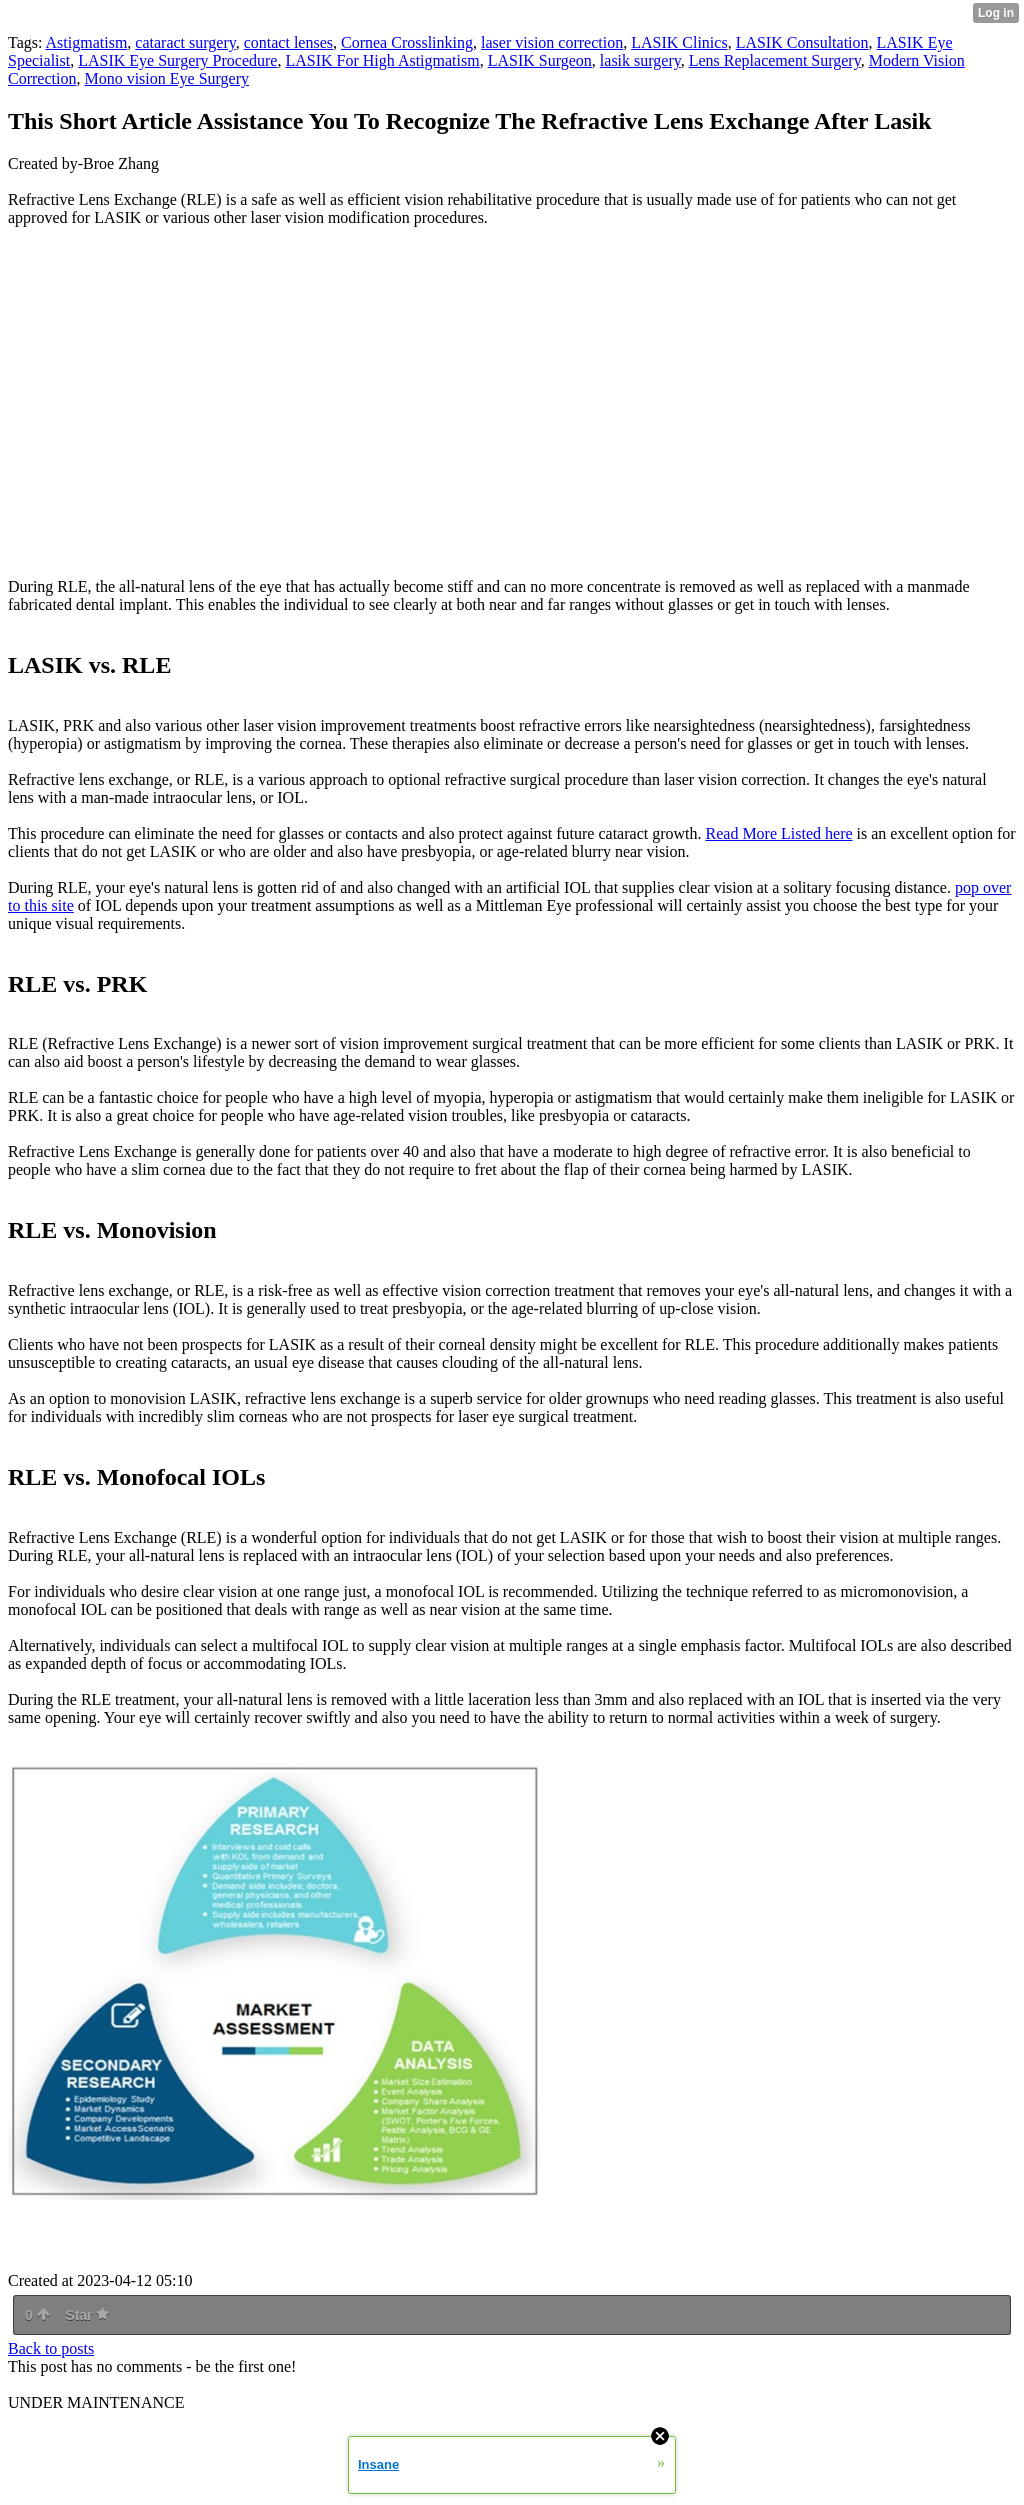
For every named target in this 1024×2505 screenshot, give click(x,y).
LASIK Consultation (802, 42)
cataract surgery (185, 42)
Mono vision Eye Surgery (166, 78)
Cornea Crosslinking (407, 42)
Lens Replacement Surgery (775, 60)
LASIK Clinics (679, 42)
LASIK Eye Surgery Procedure (177, 60)
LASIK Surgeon (540, 60)
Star (87, 2315)
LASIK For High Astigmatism (382, 60)
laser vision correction (552, 42)
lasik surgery (640, 60)
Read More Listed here (779, 833)
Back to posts (51, 2348)
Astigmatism (87, 42)
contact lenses (288, 42)
